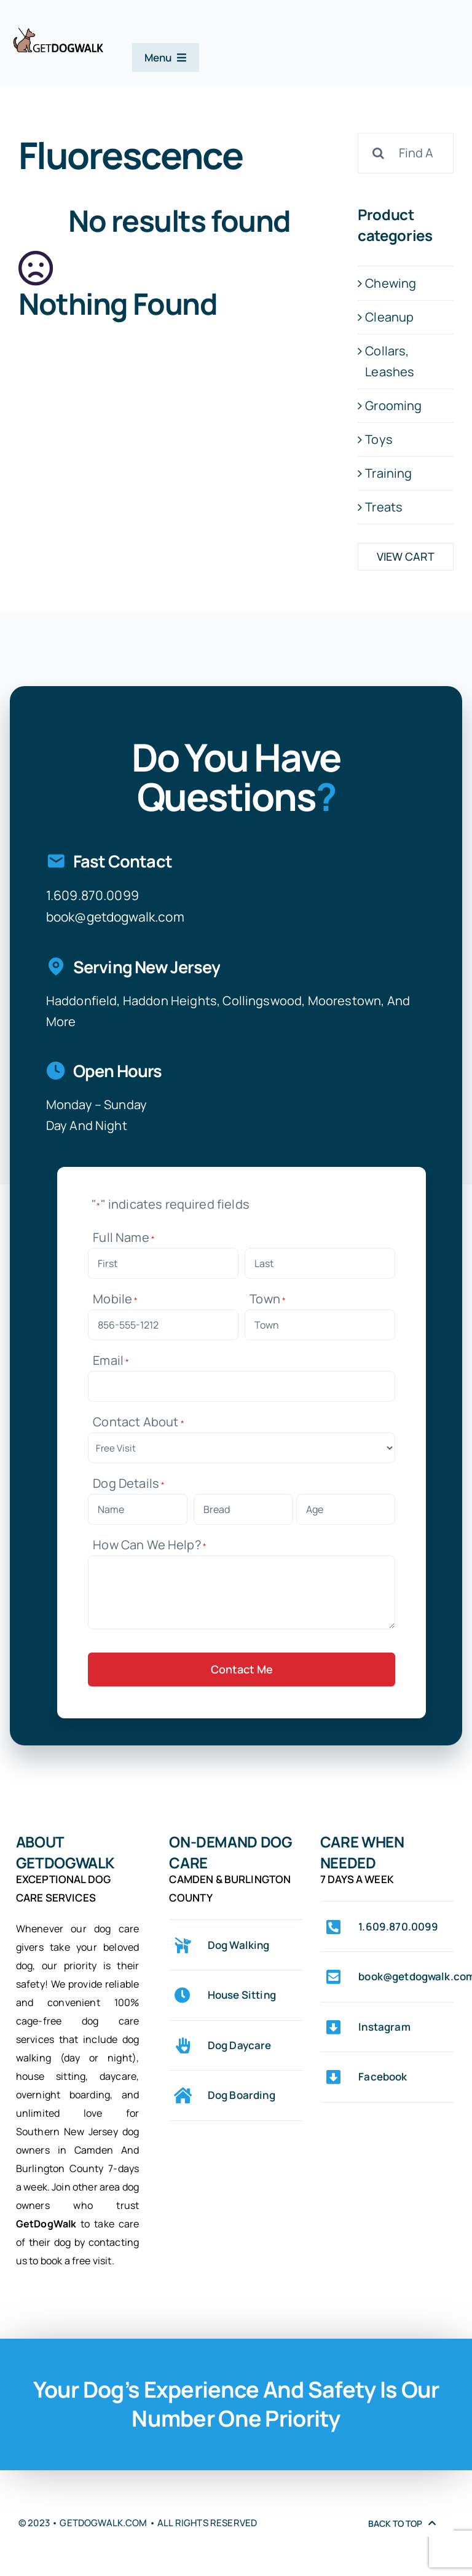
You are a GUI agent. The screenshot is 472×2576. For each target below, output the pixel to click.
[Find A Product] (406, 153)
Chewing (390, 283)
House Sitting (242, 1995)
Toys (379, 439)
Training (388, 473)
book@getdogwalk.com (115, 916)
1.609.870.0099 (92, 895)
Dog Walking (239, 1945)
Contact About (138, 1421)
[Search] (378, 153)
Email (111, 1360)
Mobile (115, 1298)
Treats (384, 507)
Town (268, 1298)
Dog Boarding (241, 2095)
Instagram (384, 2027)
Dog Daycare (240, 2045)
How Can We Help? (149, 1544)
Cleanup (389, 317)
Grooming (393, 405)
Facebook (382, 2076)
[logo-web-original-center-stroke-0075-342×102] (58, 33)
